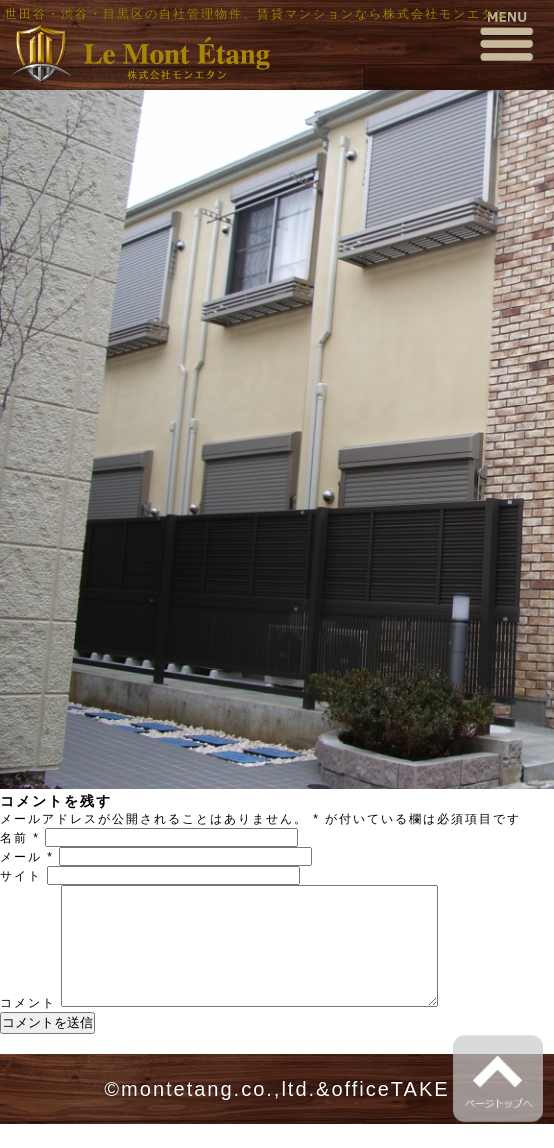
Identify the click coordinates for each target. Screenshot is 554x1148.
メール (27, 857)
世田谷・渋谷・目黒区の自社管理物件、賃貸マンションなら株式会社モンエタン (257, 14)
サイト (21, 876)
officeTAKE (390, 1113)
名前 (20, 838)
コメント (28, 1027)
